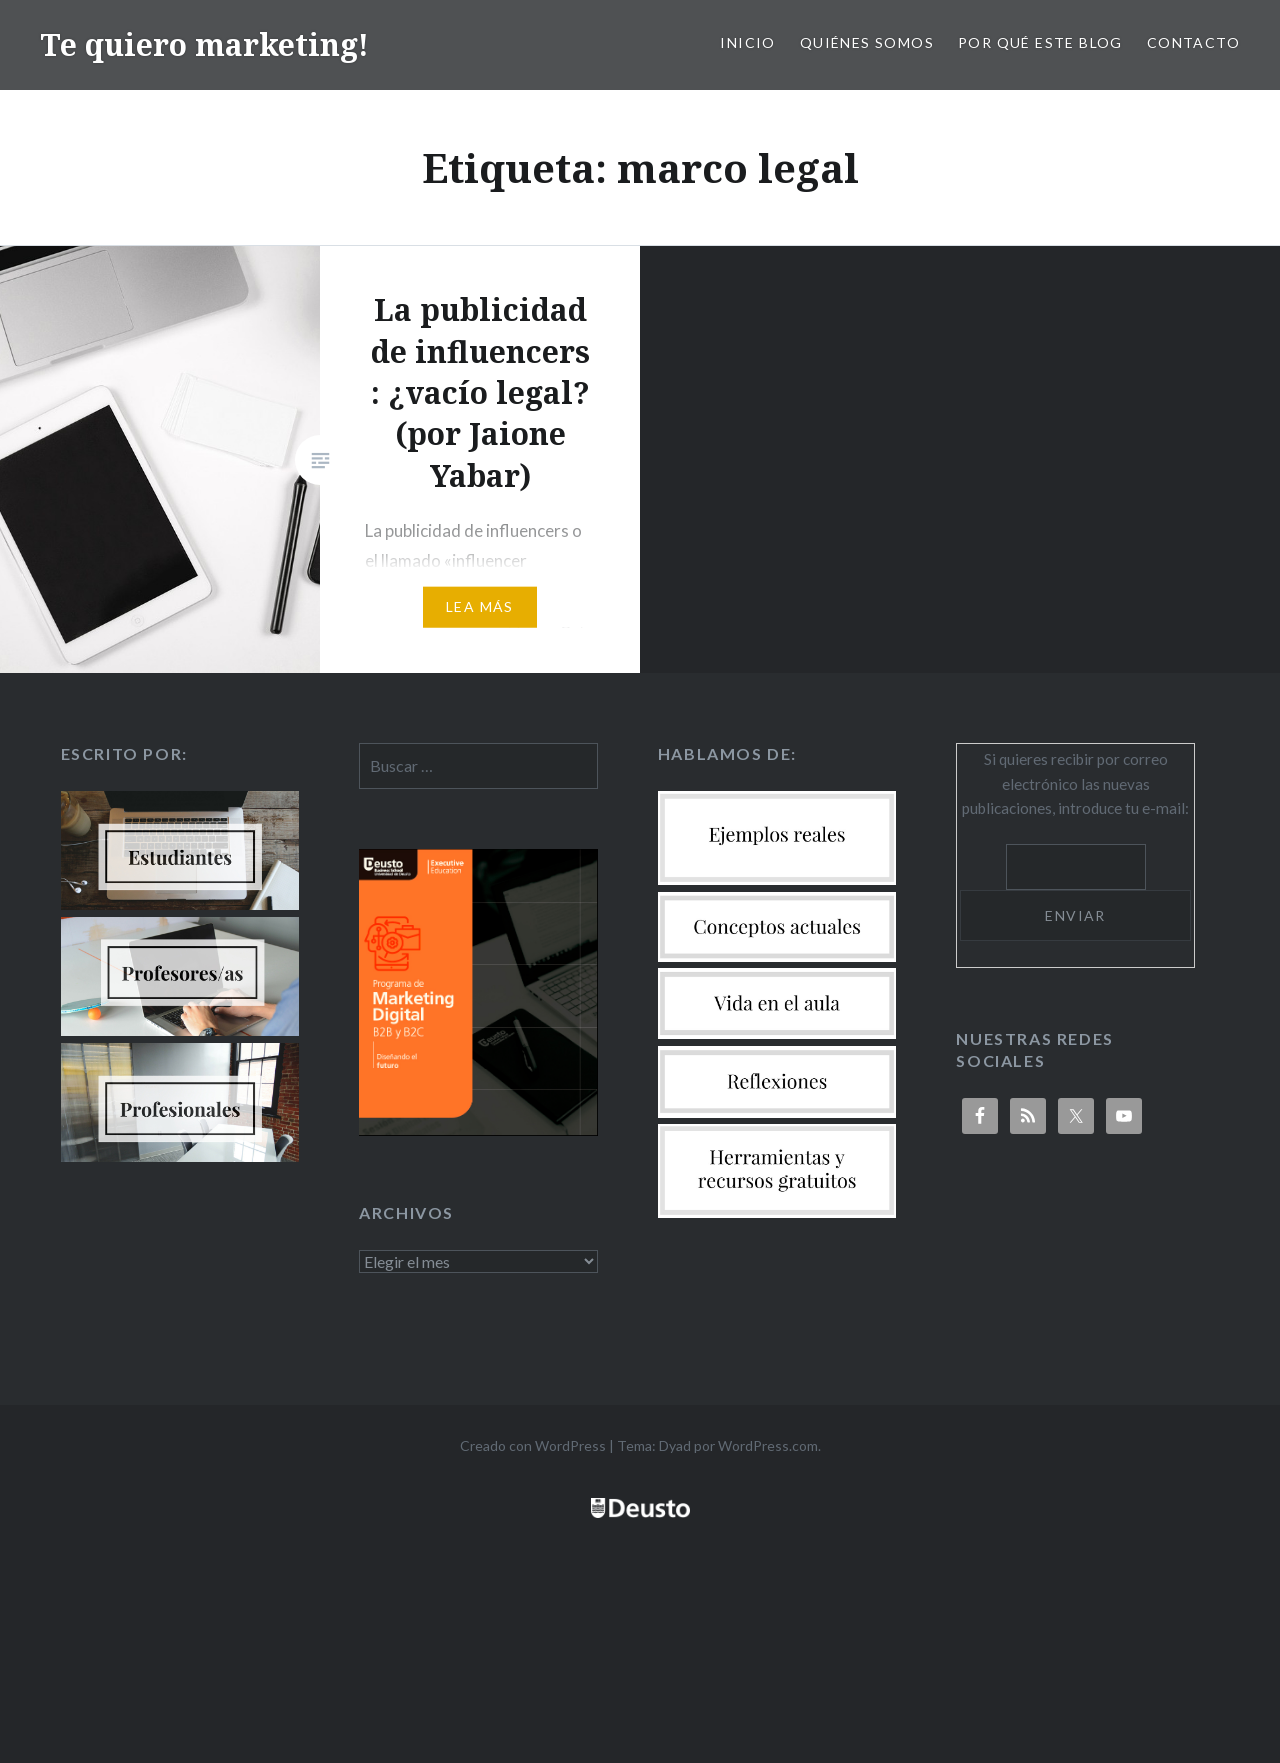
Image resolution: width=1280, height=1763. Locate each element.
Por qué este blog (1040, 42)
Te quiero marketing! (204, 44)
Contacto (1193, 42)
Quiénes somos (867, 42)
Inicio (747, 42)
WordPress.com (768, 1445)
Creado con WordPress (533, 1445)
